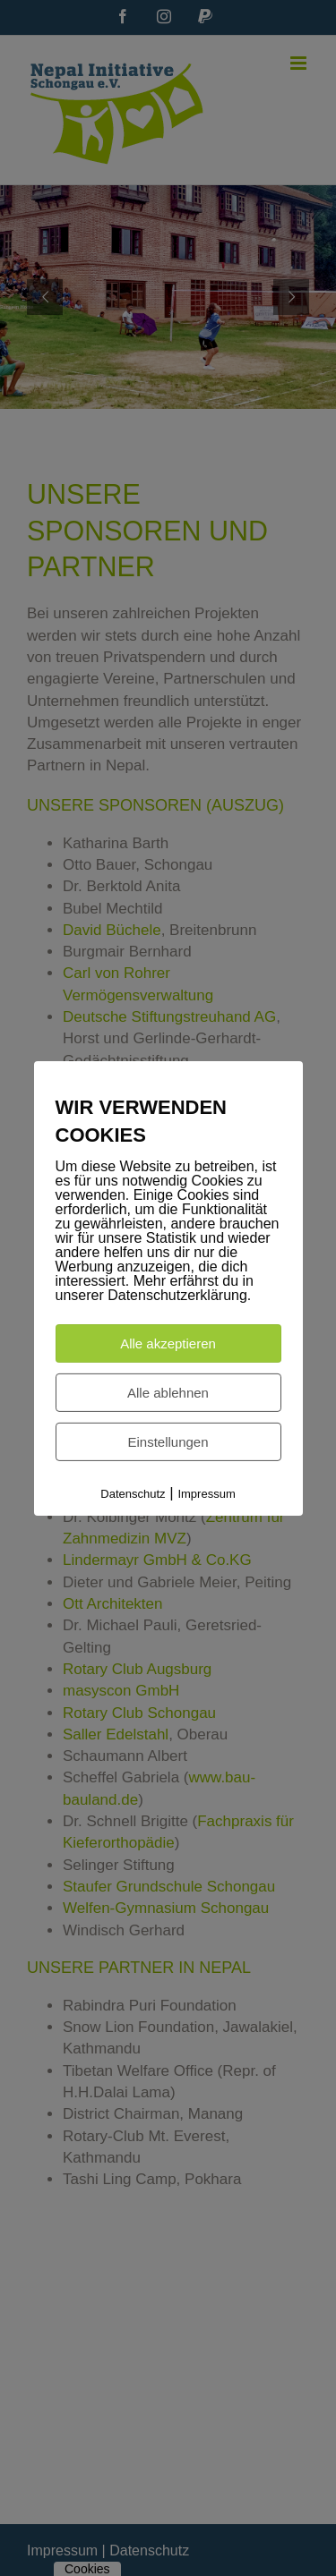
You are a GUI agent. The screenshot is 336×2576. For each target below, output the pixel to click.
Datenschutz (132, 1494)
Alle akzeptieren (168, 1343)
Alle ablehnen (168, 1392)
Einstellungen (167, 1442)
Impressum (206, 1494)
